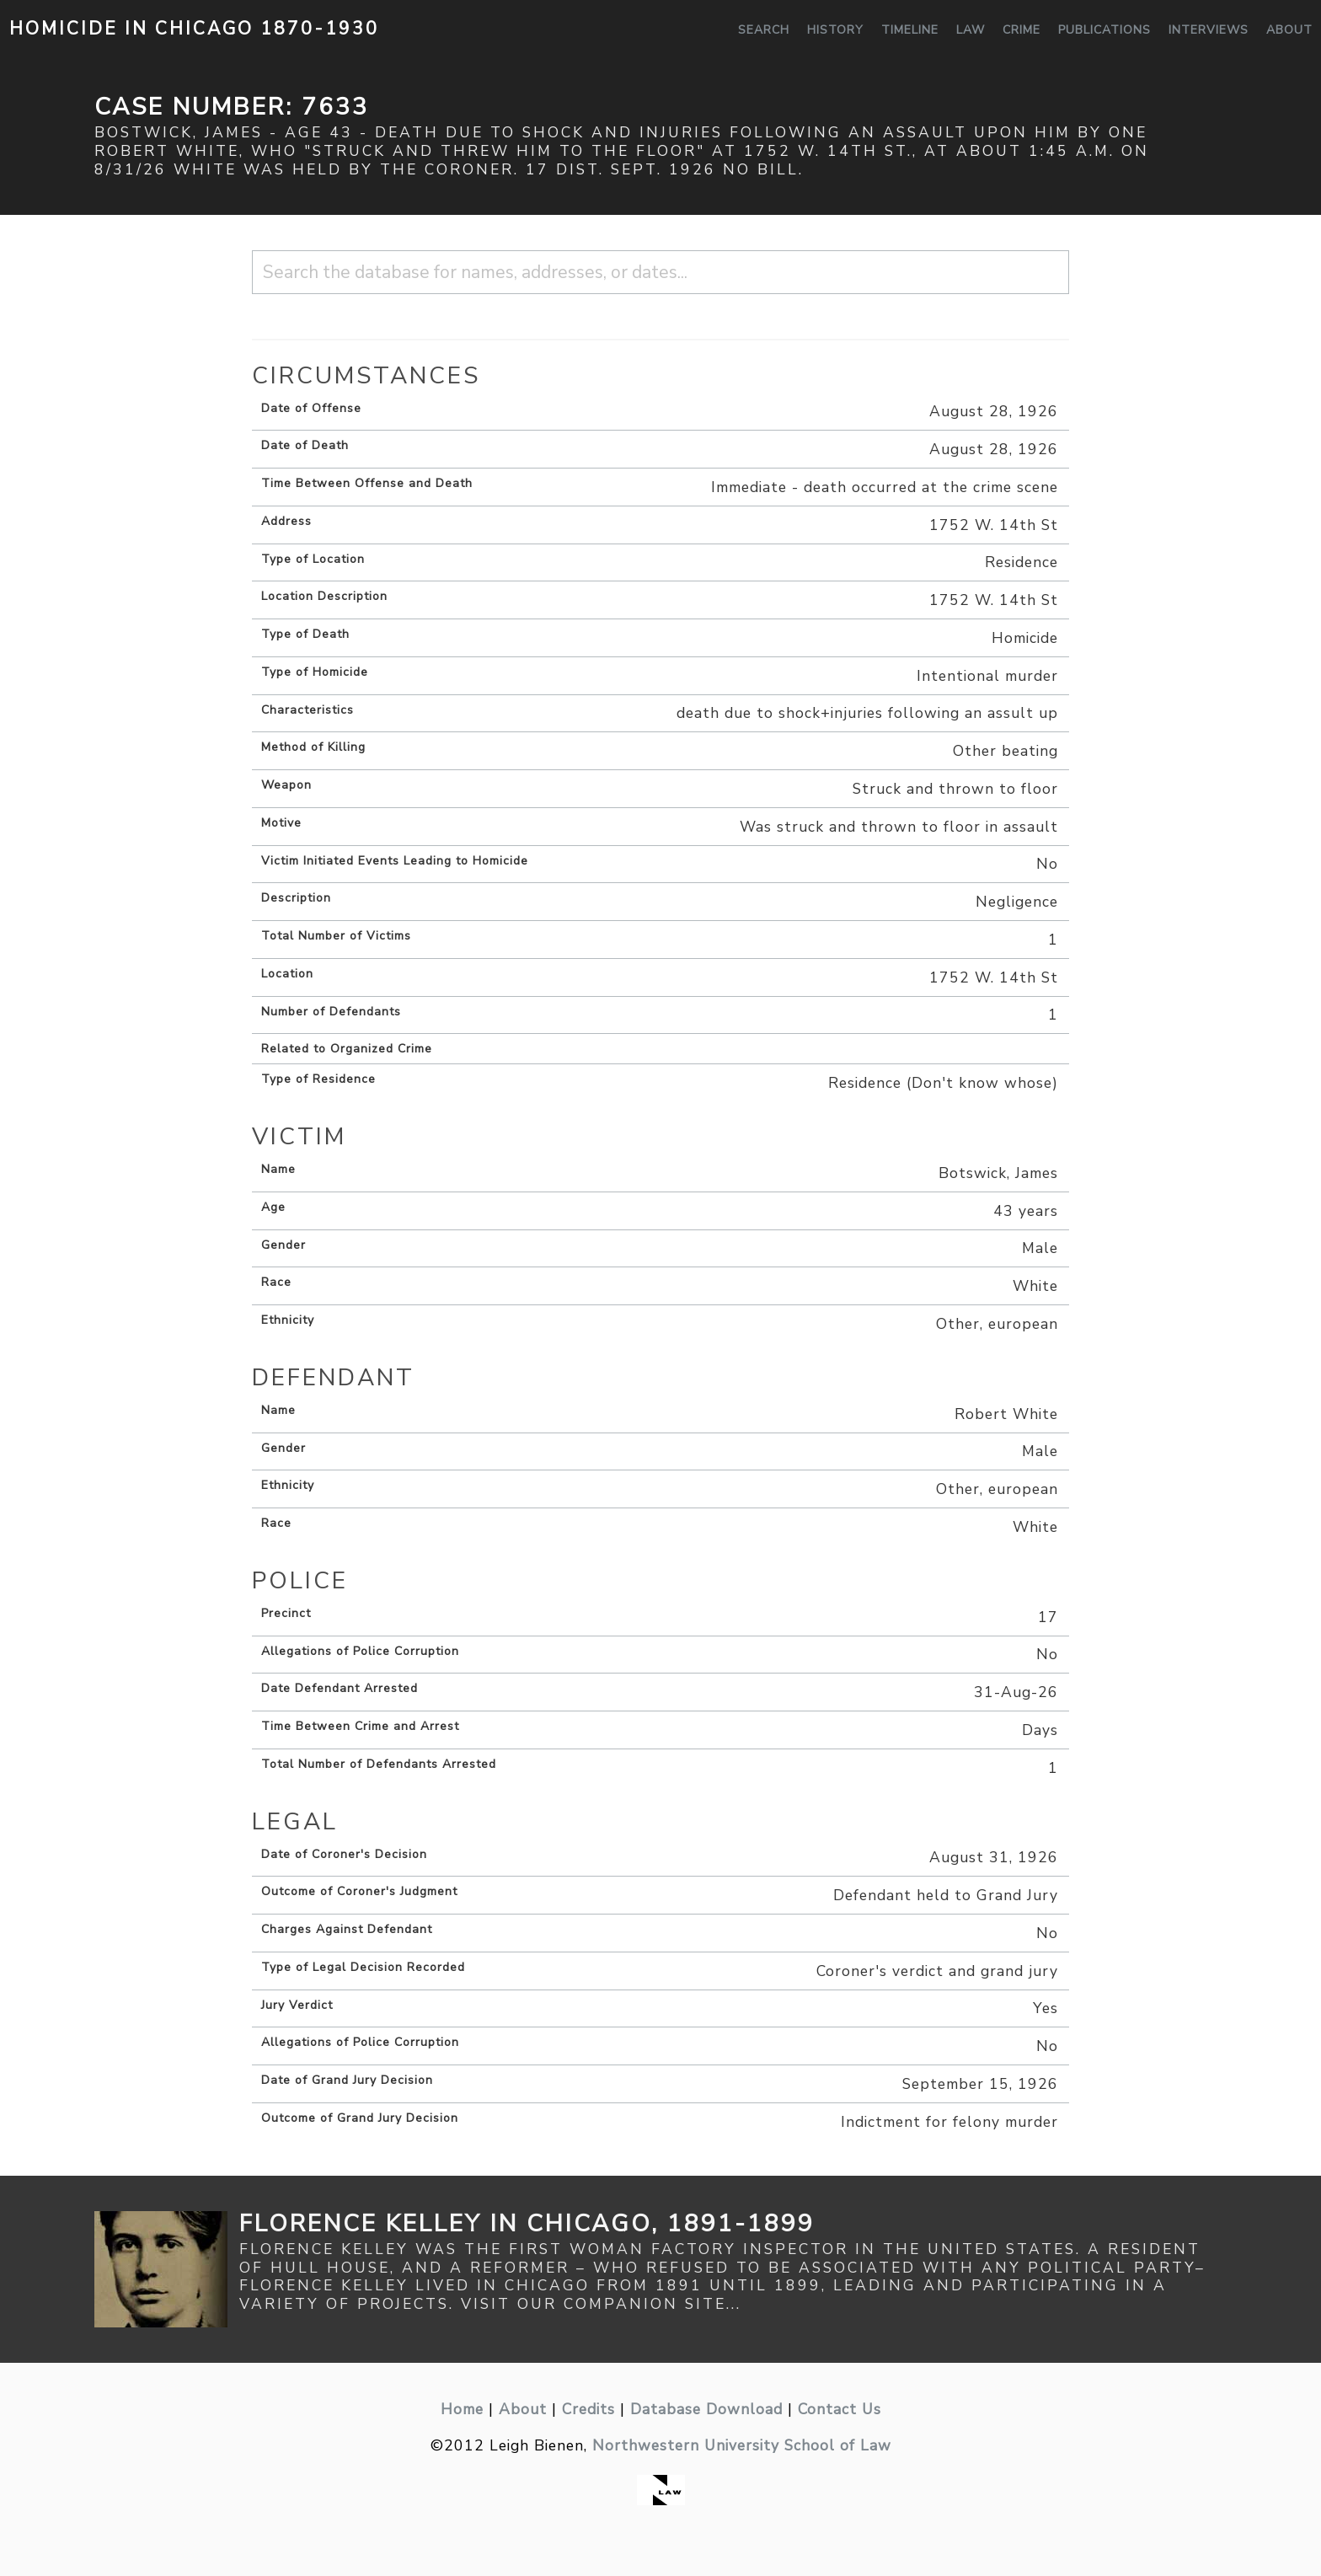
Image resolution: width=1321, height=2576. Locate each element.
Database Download (706, 2409)
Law (970, 30)
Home (462, 2409)
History (835, 30)
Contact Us (839, 2409)
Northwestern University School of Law (741, 2445)
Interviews (1209, 30)
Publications (1104, 30)
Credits (588, 2409)
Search (763, 30)
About (1289, 30)
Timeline (910, 30)
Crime (1021, 30)
